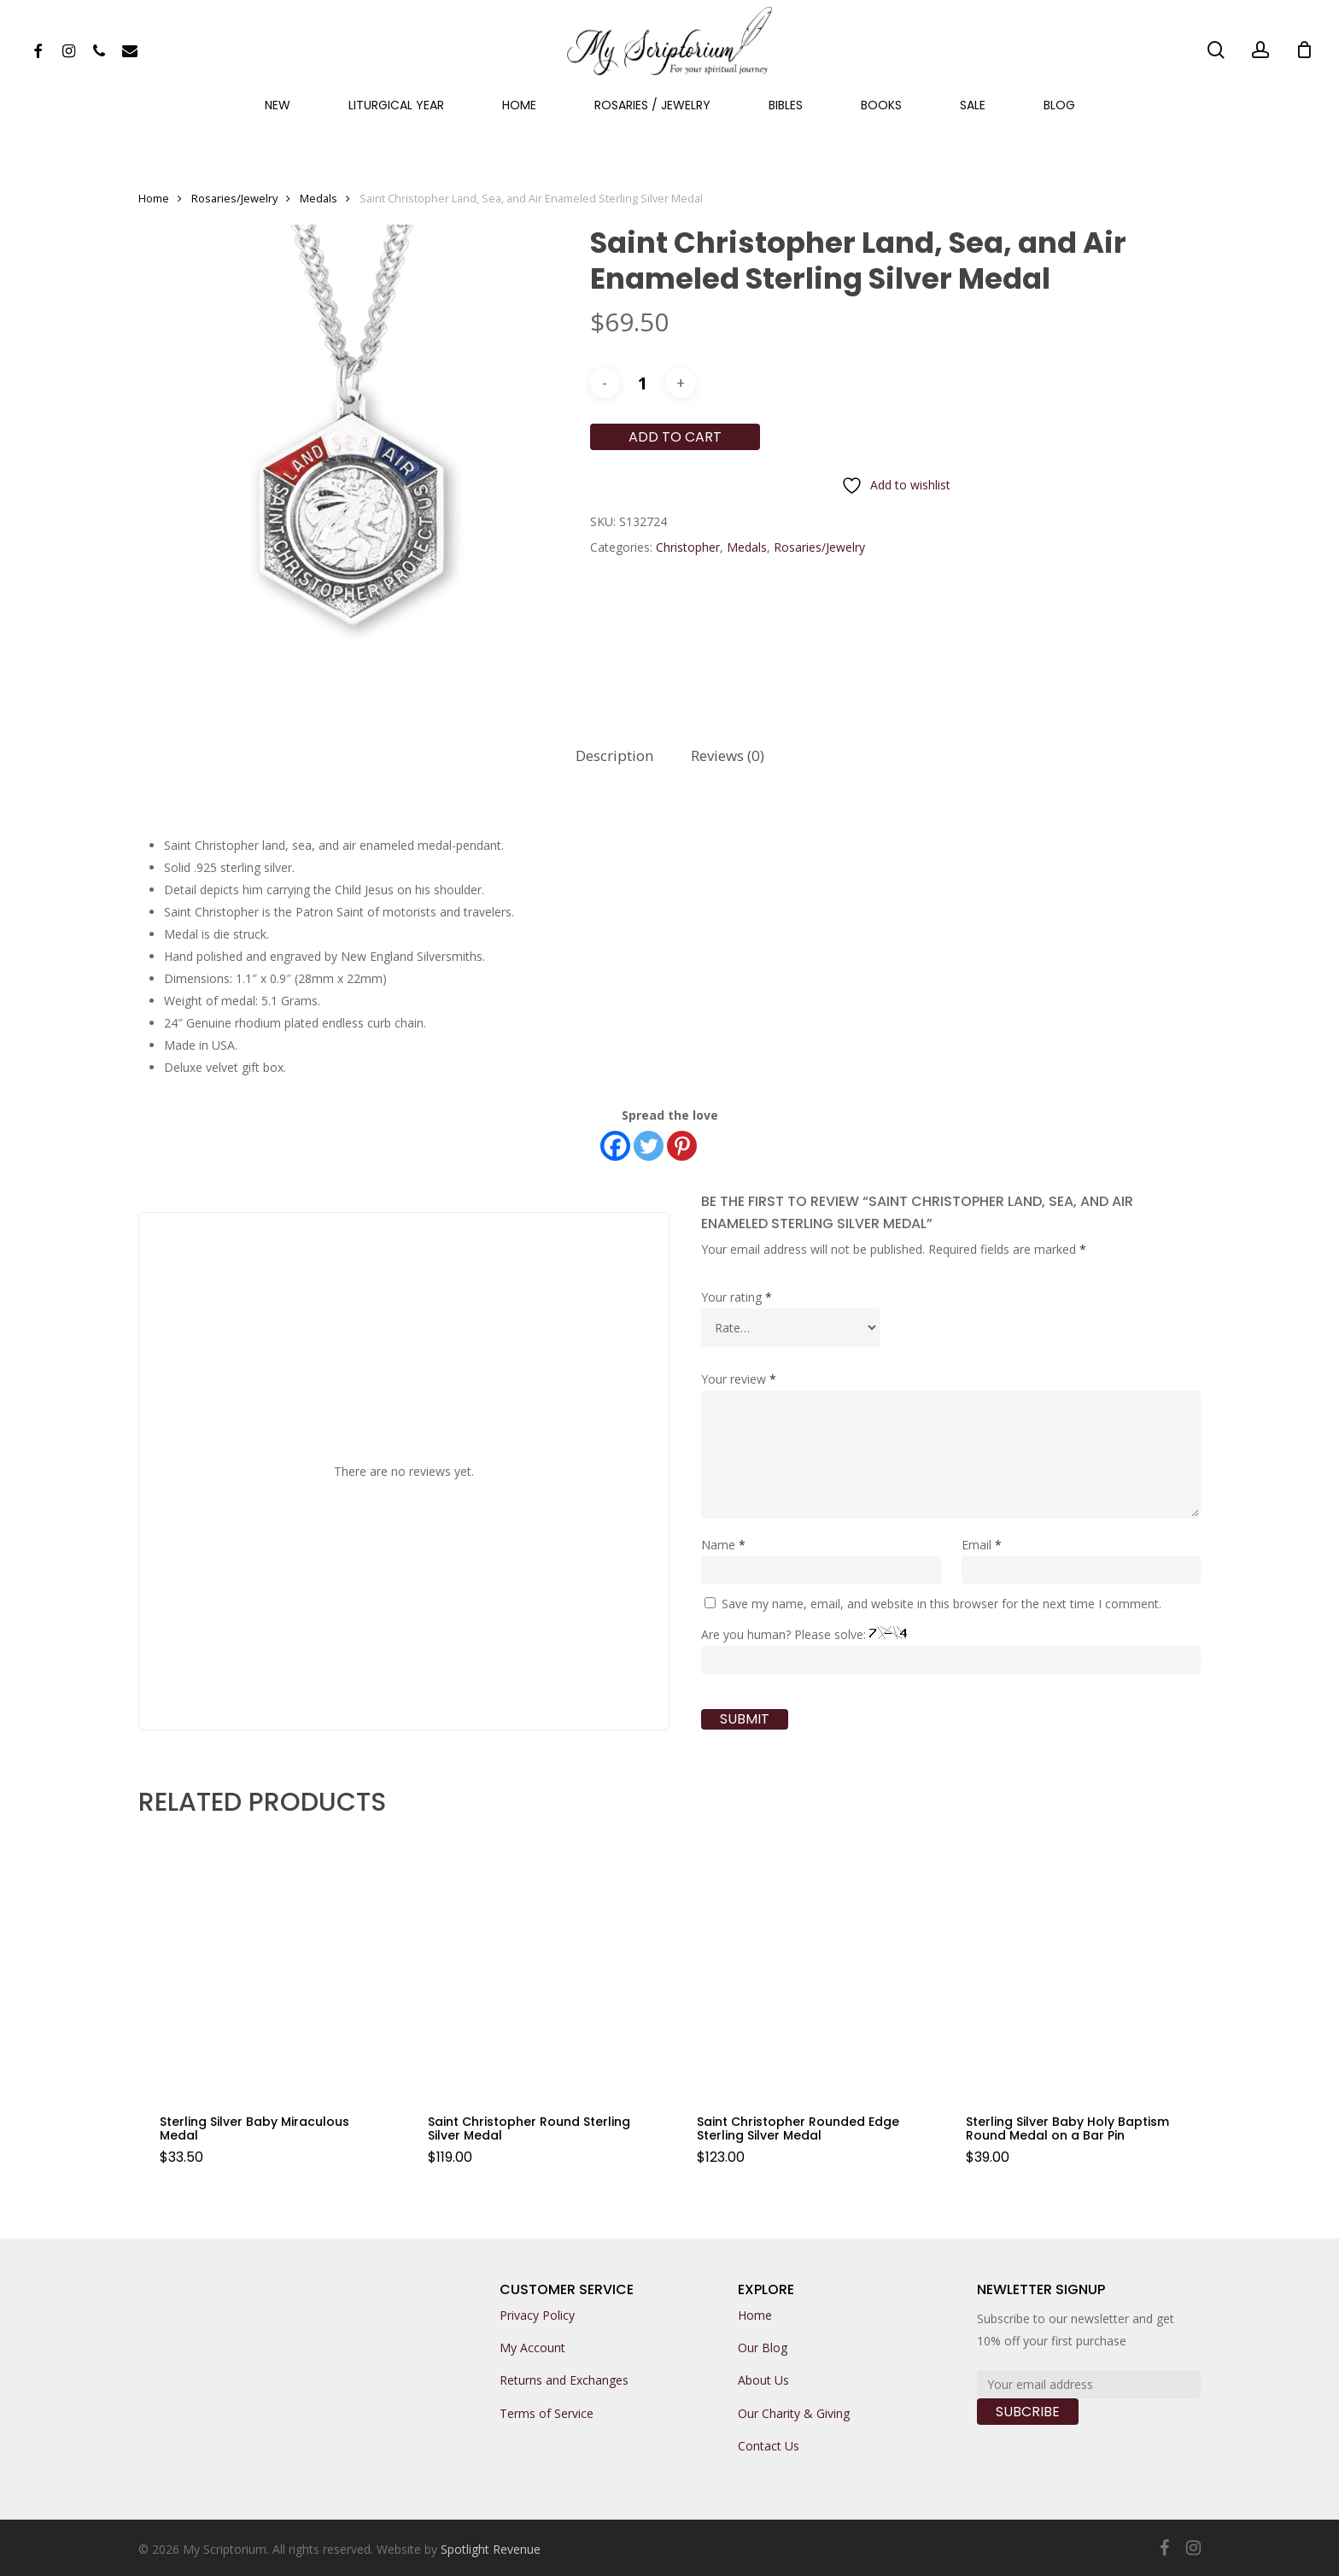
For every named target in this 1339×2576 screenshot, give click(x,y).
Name (723, 1545)
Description (614, 755)
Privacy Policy (537, 2315)
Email (982, 1545)
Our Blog (762, 2347)
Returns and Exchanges (564, 2380)
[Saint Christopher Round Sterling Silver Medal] (534, 1964)
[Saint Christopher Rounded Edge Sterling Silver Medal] (803, 1964)
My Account (532, 2347)
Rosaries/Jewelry (234, 198)
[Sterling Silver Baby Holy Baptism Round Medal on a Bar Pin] (1072, 1964)
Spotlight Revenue (491, 2549)
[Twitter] (649, 1146)
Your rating (736, 1297)
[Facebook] (615, 1146)
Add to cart (675, 437)
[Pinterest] (682, 1146)
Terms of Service (546, 2413)
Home (153, 198)
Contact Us (768, 2446)
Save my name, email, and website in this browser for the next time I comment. (941, 1603)
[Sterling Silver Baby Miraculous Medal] (266, 1964)
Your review (738, 1379)
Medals (318, 198)
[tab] (614, 756)
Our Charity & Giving (794, 2413)
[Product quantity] (643, 383)
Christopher (688, 547)
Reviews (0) (727, 755)
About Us (763, 2380)
